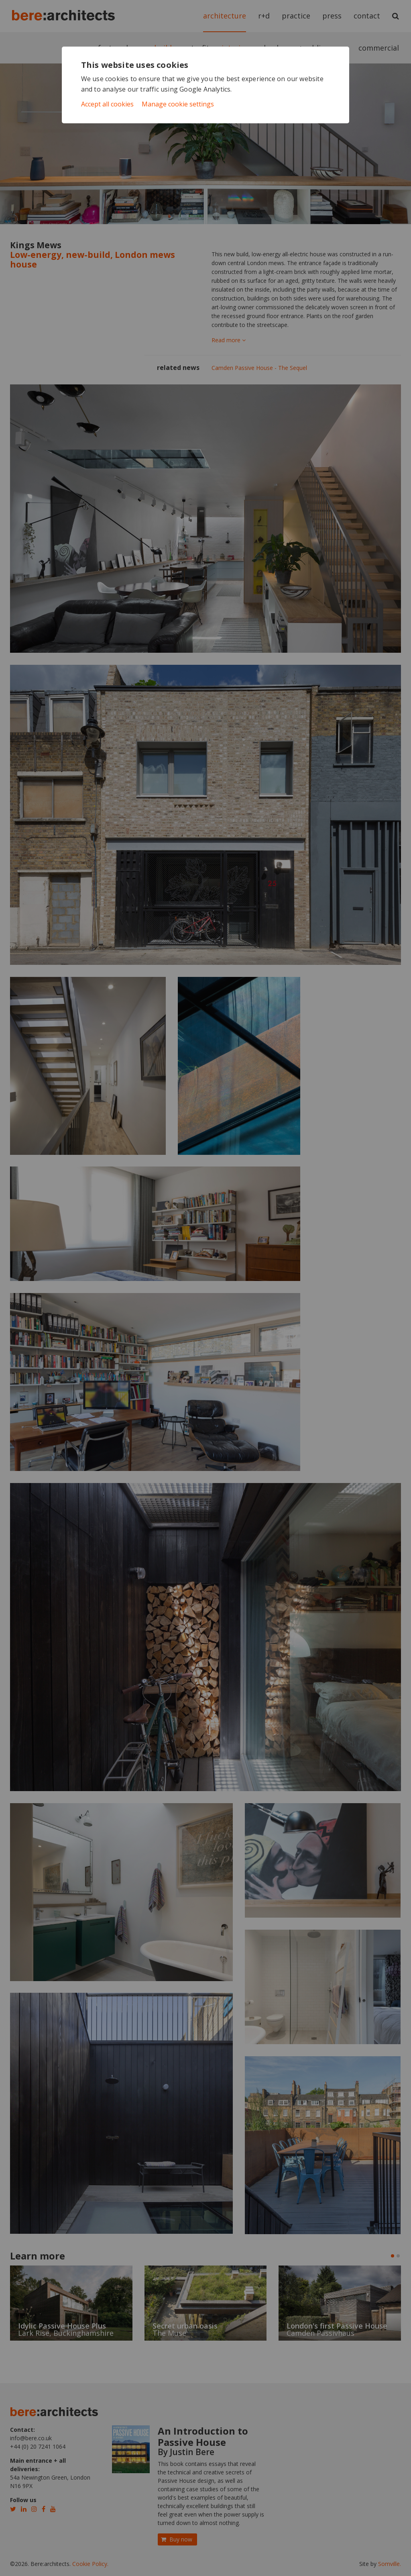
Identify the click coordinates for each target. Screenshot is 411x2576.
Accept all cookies (107, 104)
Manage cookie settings (178, 104)
